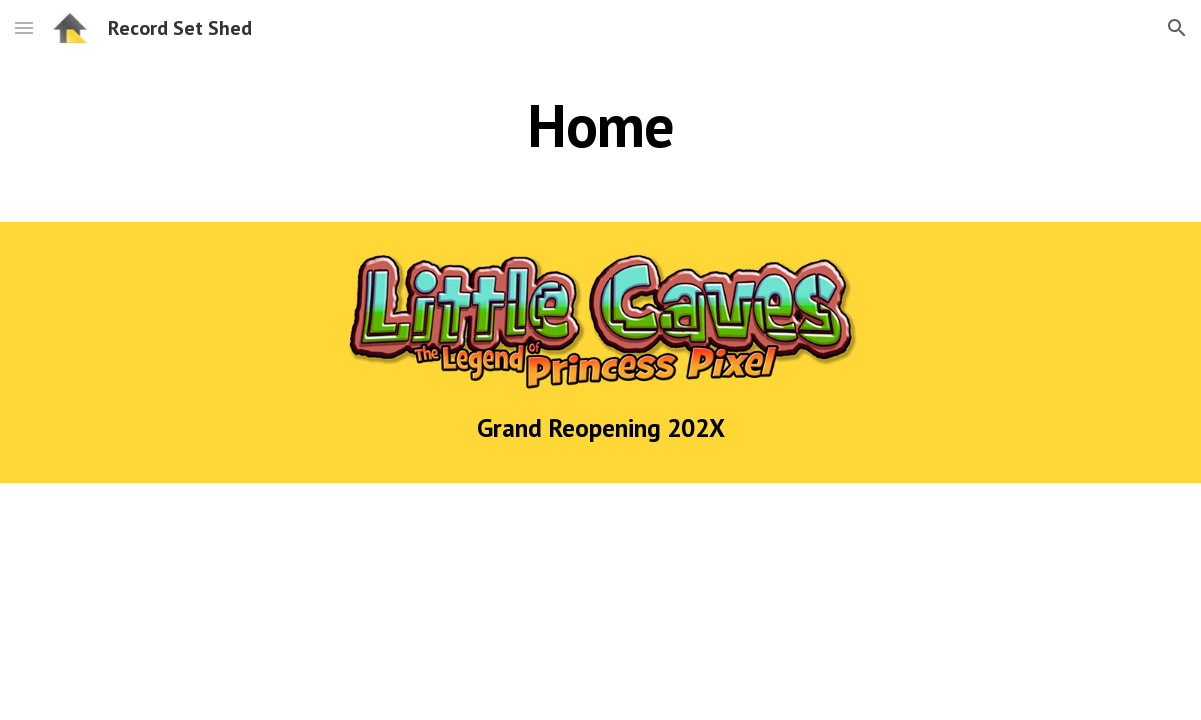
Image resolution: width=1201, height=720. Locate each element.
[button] (24, 27)
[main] (600, 125)
